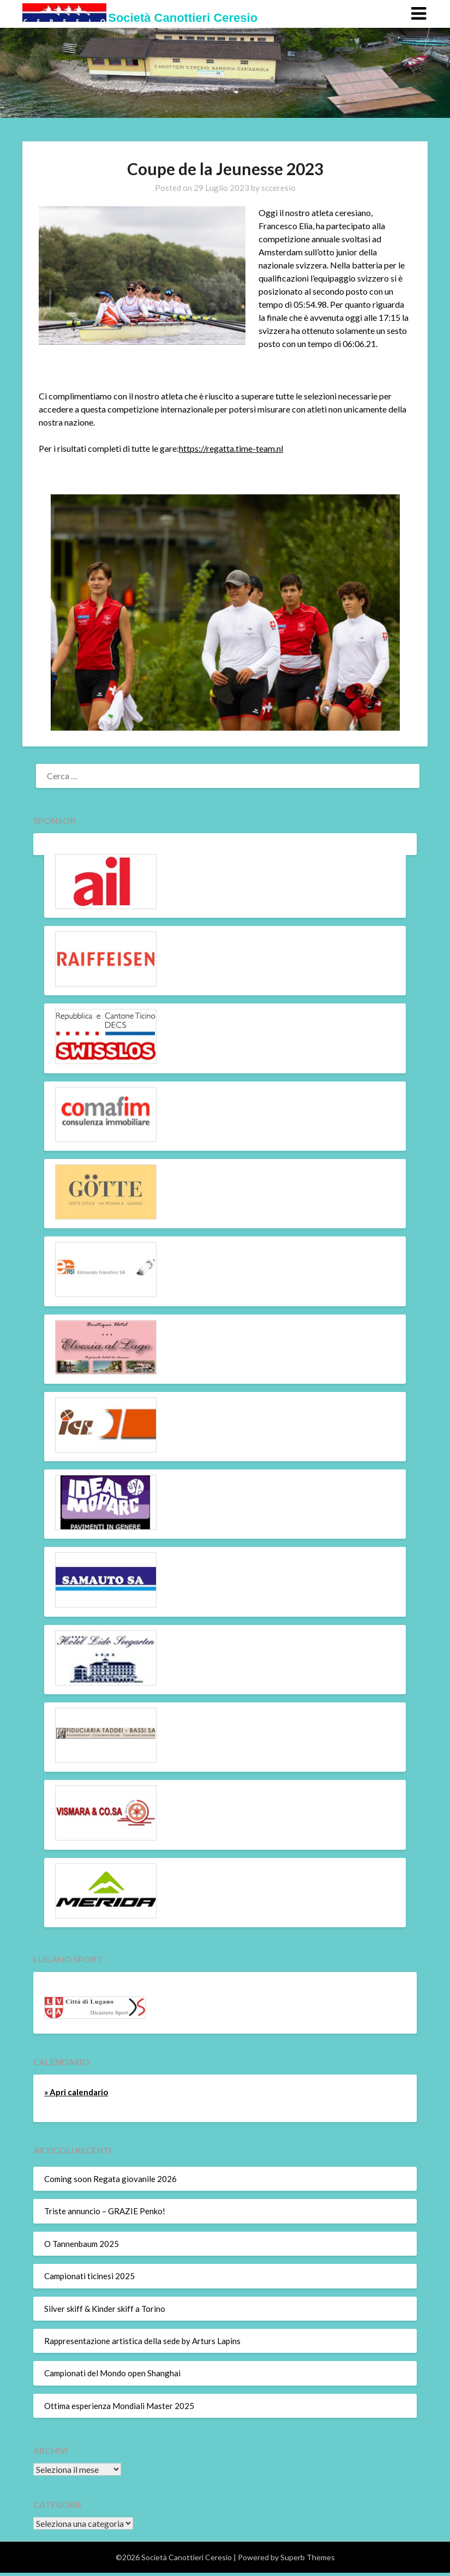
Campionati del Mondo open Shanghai (112, 2373)
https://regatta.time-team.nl (231, 448)
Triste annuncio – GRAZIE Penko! (104, 2211)
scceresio (278, 188)
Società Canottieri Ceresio (182, 18)
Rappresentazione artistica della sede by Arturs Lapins (142, 2341)
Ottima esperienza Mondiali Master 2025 (119, 2406)
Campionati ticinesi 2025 (89, 2276)
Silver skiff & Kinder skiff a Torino (104, 2309)
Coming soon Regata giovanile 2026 (110, 2179)
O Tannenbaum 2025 (81, 2244)
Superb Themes (307, 2557)
